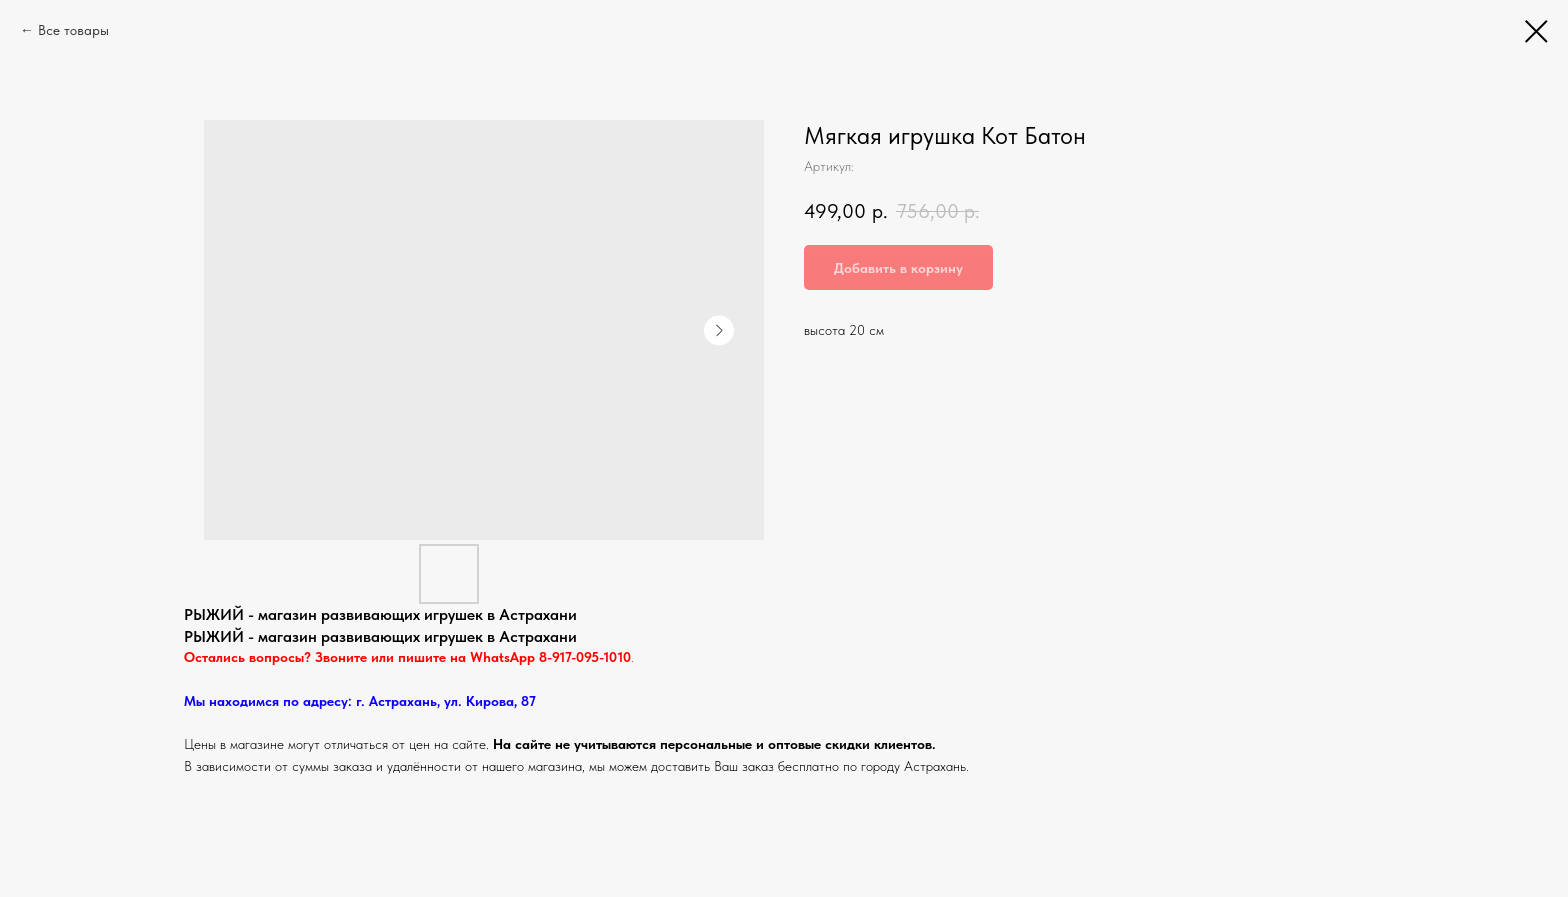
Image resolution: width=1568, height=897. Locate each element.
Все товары (73, 30)
